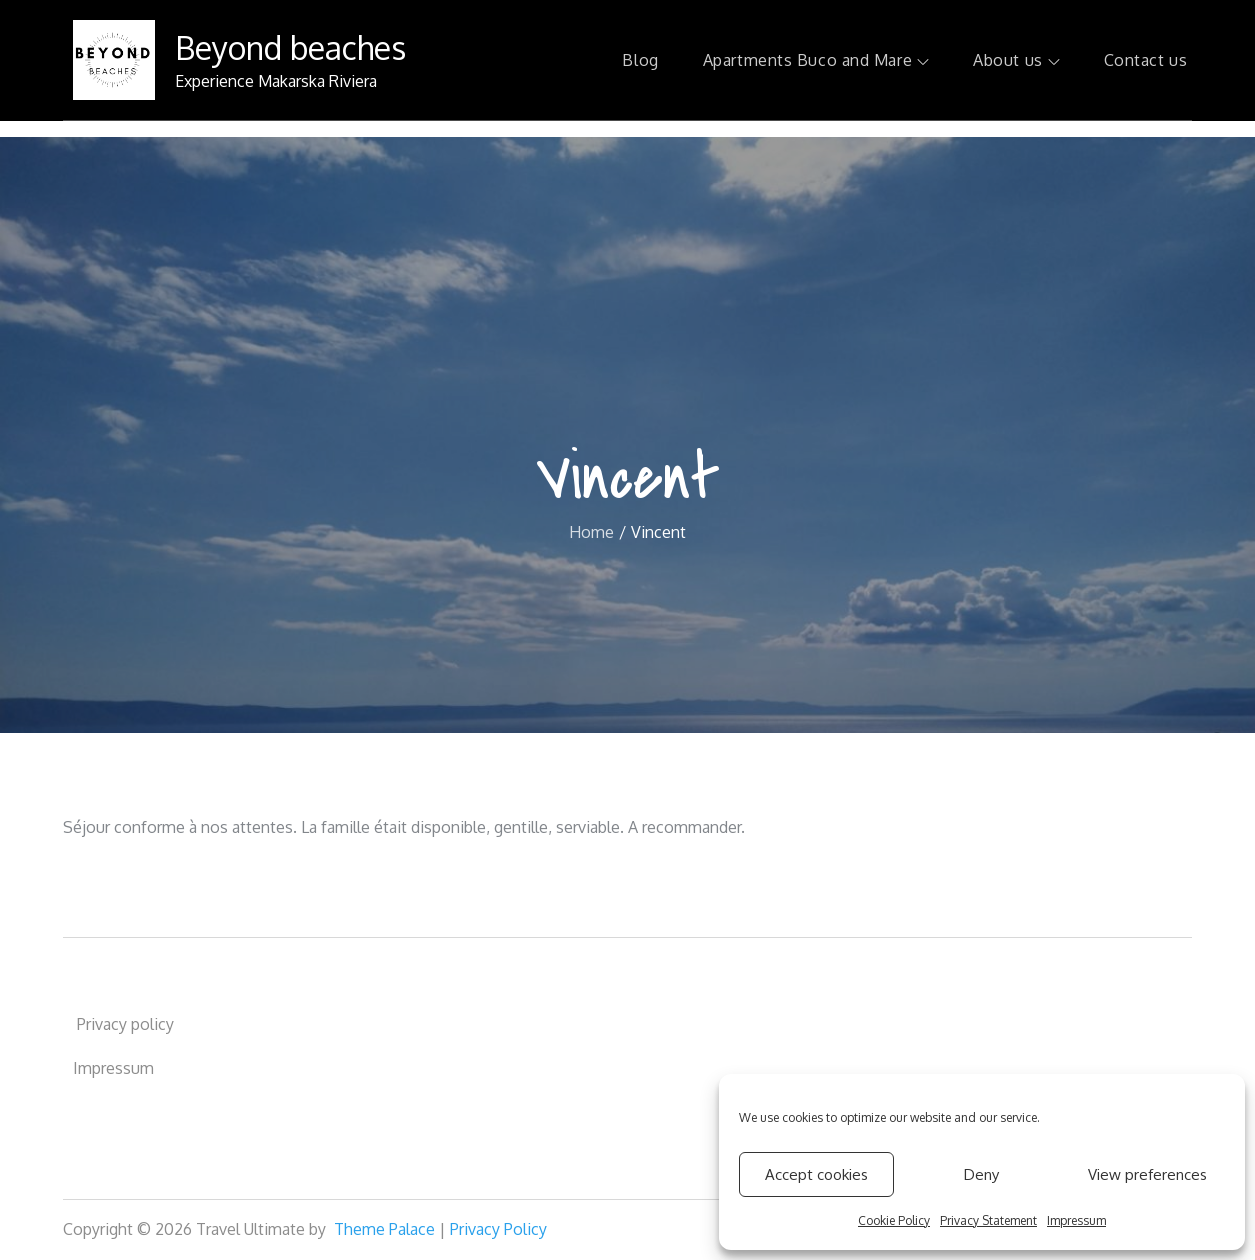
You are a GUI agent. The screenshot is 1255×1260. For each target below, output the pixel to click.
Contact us (1146, 60)
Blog (640, 60)
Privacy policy (123, 1024)
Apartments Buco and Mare (816, 60)
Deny (981, 1174)
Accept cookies (816, 1174)
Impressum (1076, 1220)
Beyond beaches (290, 47)
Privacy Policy (498, 1229)
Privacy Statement (988, 1220)
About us (1016, 60)
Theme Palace (384, 1229)
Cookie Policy (894, 1220)
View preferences (1147, 1174)
